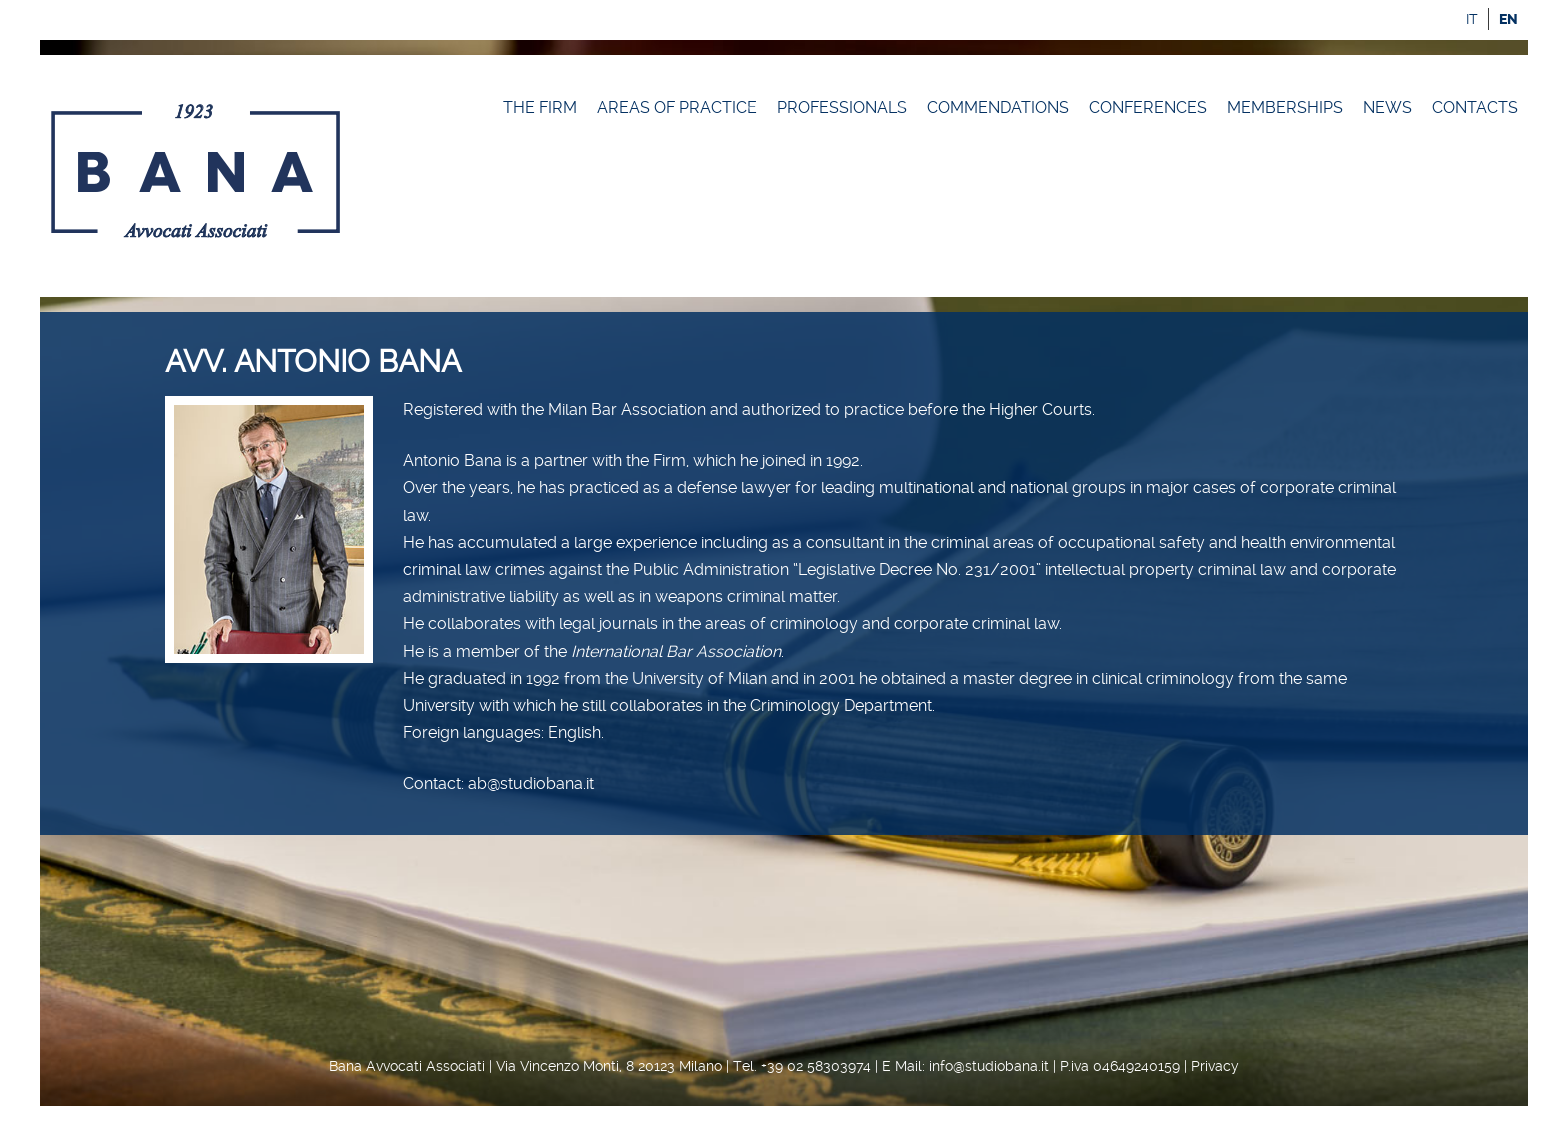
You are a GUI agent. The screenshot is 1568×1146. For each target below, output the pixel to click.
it (1472, 19)
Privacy (1215, 1066)
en (1508, 19)
